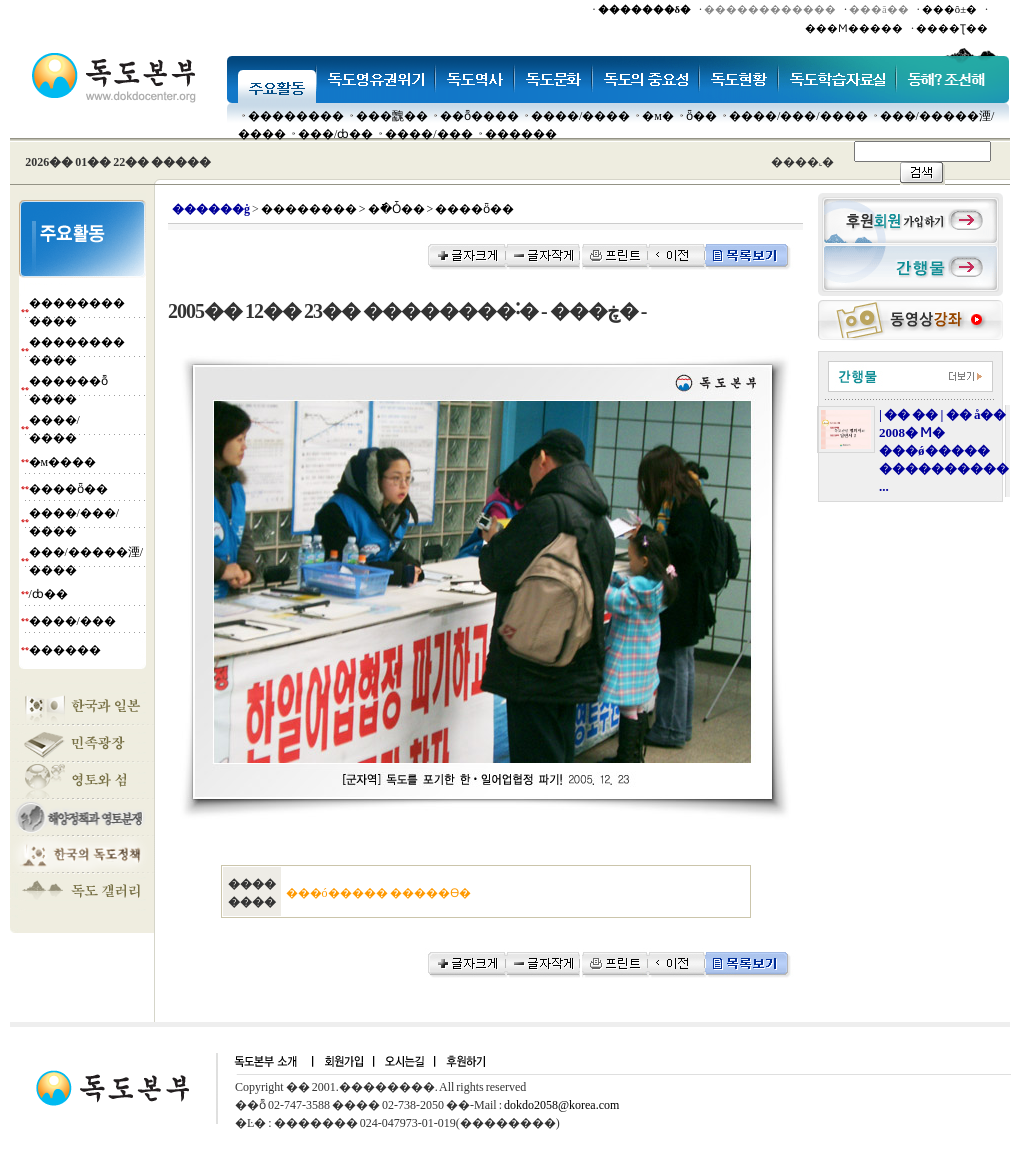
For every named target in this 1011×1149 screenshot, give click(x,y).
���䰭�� (392, 116)
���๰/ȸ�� (335, 134)
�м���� (63, 462)
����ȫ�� (68, 489)
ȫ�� (701, 116)
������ (521, 134)
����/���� (580, 116)
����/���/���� (798, 116)
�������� (296, 116)
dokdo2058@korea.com (561, 1105)
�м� (658, 116)
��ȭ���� (479, 116)
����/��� (428, 134)
